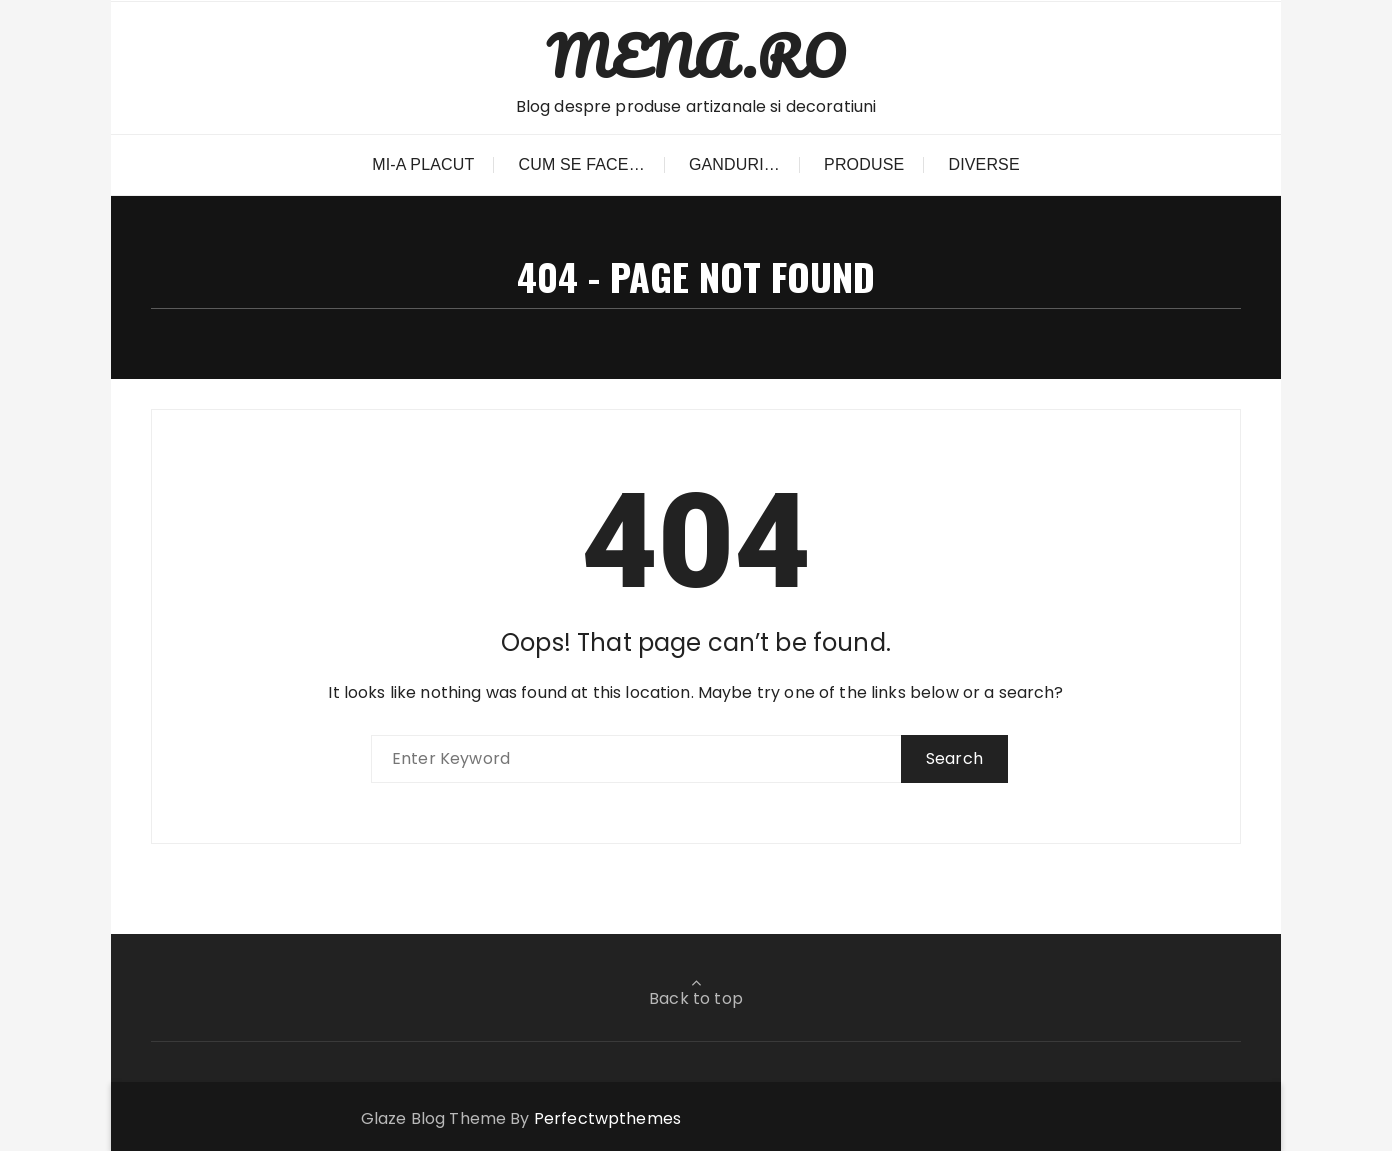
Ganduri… (734, 164)
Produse (864, 164)
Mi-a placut (423, 164)
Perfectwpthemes (607, 1118)
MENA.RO (695, 56)
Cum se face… (582, 164)
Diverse (983, 164)
